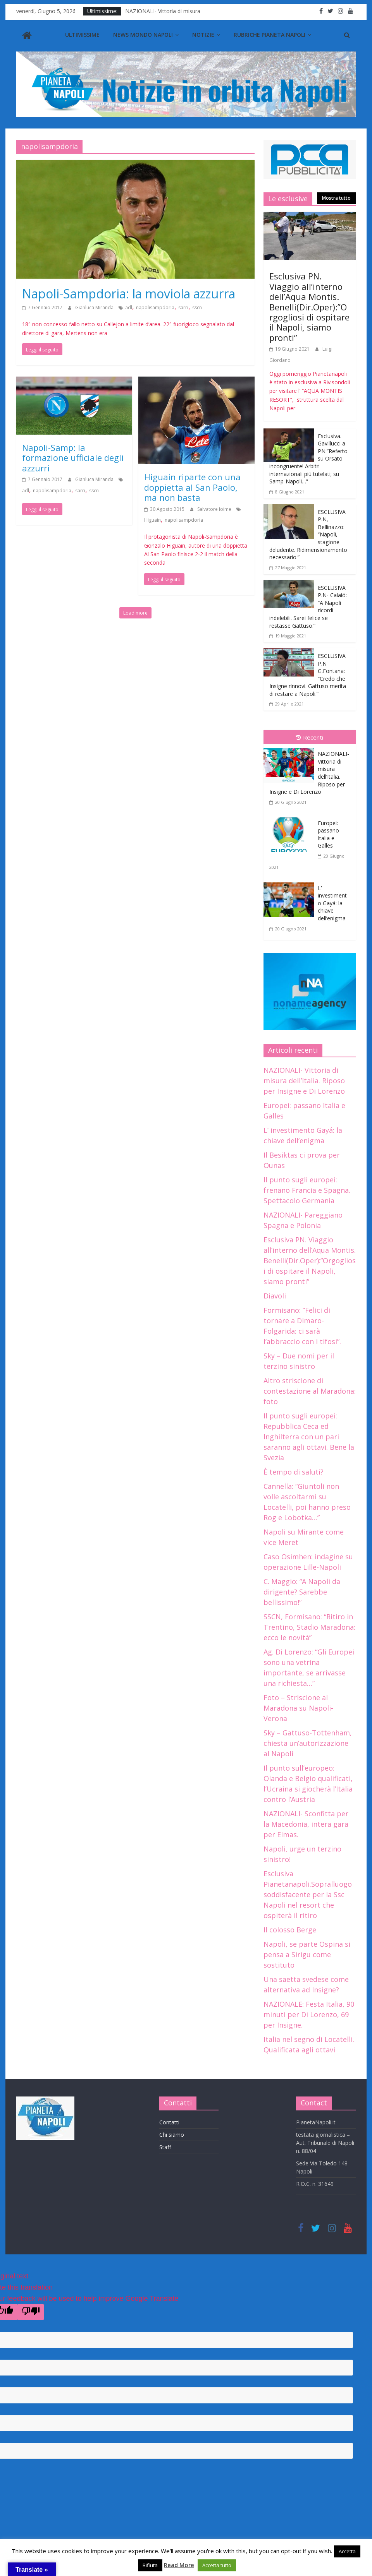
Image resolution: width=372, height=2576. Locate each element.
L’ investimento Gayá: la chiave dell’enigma (332, 903)
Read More (179, 2565)
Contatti (169, 2122)
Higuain (152, 520)
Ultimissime (82, 34)
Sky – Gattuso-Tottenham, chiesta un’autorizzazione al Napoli (308, 1743)
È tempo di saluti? (294, 1471)
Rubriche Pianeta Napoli (269, 34)
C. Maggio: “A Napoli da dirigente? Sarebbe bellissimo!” (302, 1592)
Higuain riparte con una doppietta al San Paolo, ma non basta (192, 487)
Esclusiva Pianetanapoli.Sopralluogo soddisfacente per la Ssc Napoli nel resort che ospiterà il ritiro (308, 1894)
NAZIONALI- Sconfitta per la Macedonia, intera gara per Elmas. (306, 1824)
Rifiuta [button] (150, 2565)
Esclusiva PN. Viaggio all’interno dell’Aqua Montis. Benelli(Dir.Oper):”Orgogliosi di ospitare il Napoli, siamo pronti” (309, 306)
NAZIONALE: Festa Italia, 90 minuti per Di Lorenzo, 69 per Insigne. (309, 2014)
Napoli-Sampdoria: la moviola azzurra (128, 293)
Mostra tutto (336, 198)
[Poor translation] (30, 2312)
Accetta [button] (347, 2551)
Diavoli (275, 1295)
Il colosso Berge (290, 1929)
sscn (197, 307)
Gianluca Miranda (95, 307)
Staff (165, 2147)
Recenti (309, 737)
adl (128, 307)
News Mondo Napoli (143, 34)
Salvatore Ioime (214, 509)
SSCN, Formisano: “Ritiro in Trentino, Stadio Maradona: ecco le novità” (309, 1627)
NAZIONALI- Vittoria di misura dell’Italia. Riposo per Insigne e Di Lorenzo (304, 1080)
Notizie (203, 34)
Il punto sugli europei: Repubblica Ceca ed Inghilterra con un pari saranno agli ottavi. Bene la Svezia (309, 1436)
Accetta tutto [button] (216, 2565)
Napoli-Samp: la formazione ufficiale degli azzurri (73, 458)
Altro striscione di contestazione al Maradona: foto (310, 1391)
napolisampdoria (155, 307)
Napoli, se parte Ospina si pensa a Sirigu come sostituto (307, 1954)
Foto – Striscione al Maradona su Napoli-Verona (298, 1708)
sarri (183, 307)
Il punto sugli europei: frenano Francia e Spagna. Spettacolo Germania (307, 1190)
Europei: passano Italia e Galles (328, 834)
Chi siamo (171, 2134)
